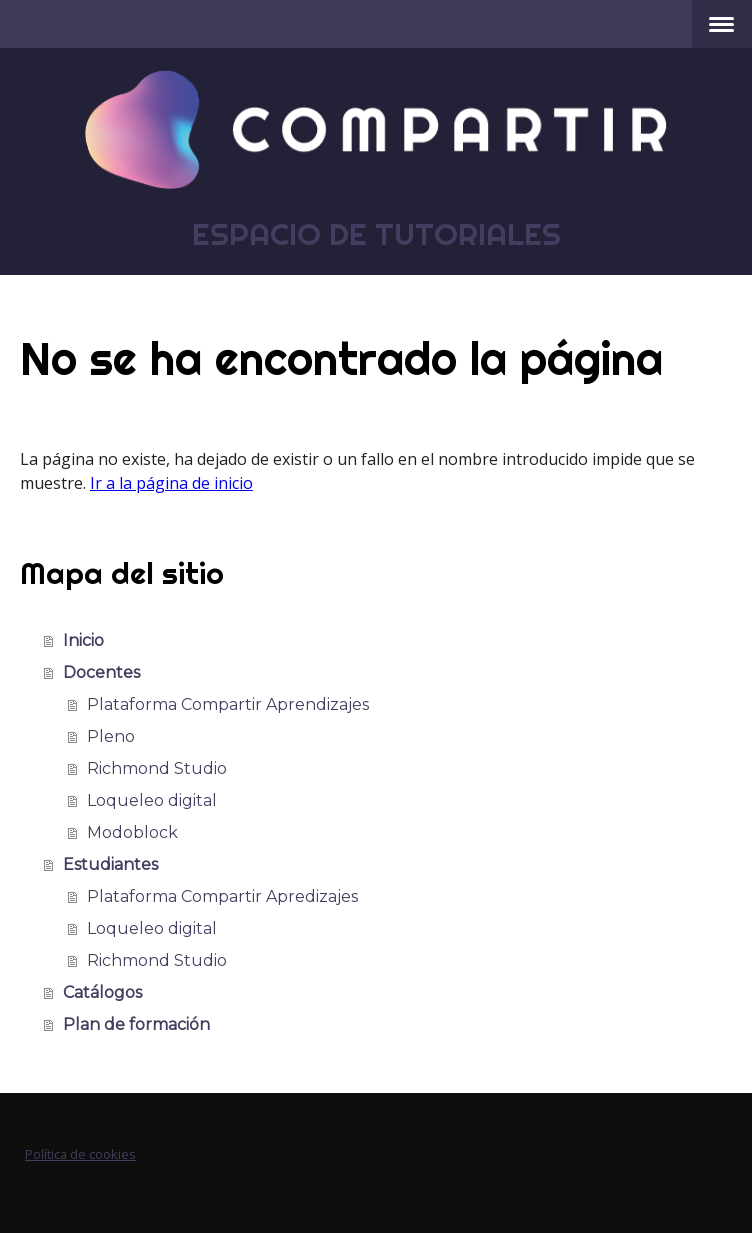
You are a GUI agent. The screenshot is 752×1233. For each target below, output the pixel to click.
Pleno (111, 736)
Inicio (83, 640)
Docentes (101, 672)
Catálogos (102, 992)
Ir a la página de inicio (171, 483)
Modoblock (132, 832)
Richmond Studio (157, 768)
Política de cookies (80, 1154)
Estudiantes (110, 864)
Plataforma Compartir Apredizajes (222, 896)
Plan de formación (136, 1024)
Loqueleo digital (152, 800)
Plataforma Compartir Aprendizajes (228, 704)
